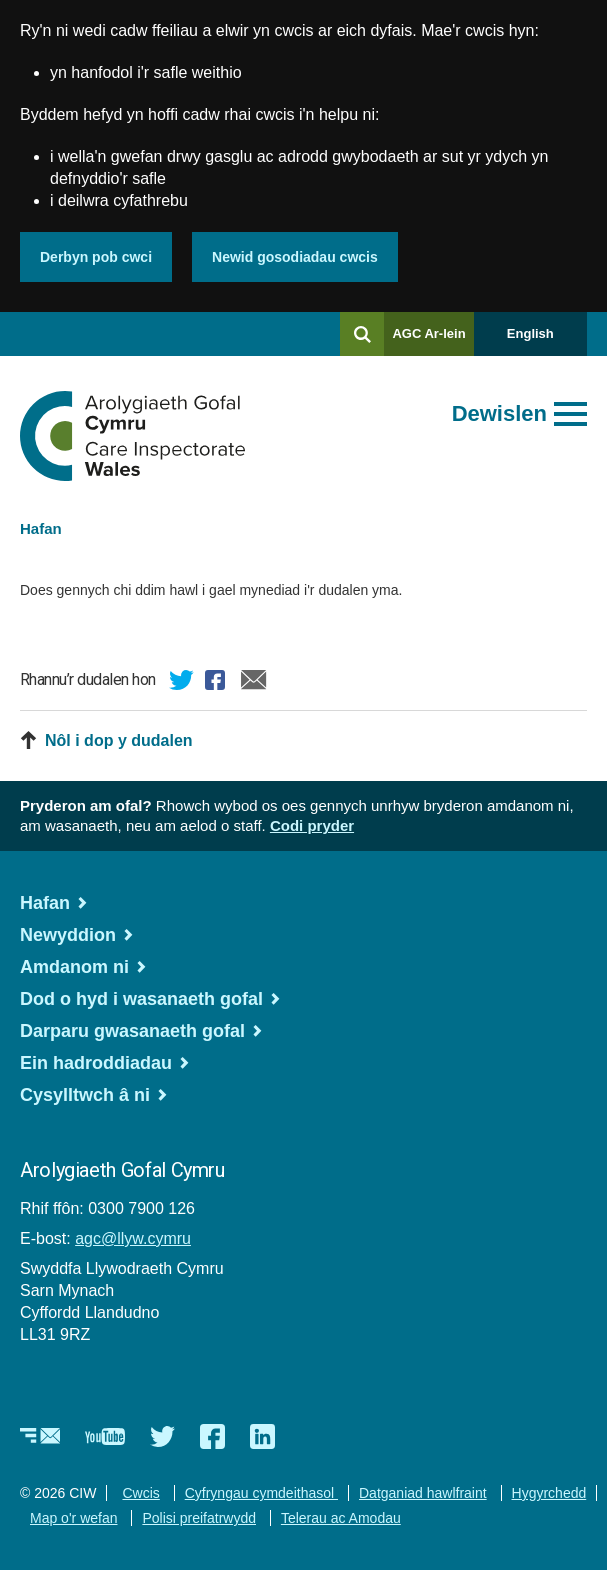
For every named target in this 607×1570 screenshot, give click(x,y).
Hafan (41, 528)
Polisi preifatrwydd (199, 1518)
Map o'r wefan (74, 1518)
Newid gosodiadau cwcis (295, 257)
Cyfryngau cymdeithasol (261, 1493)
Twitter (182, 683)
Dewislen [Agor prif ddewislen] (499, 413)
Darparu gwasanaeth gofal (132, 1031)
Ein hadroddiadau (96, 1063)
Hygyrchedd (549, 1493)
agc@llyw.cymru (133, 1238)
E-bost (254, 683)
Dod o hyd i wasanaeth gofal (141, 999)
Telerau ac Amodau (341, 1518)
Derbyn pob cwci (96, 257)
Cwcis (140, 1493)
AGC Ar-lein (432, 340)
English (530, 333)
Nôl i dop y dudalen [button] (119, 740)
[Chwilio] (362, 334)
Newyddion (68, 935)
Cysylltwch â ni (85, 1095)
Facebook (218, 683)
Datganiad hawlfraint (423, 1493)
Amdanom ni (74, 967)
